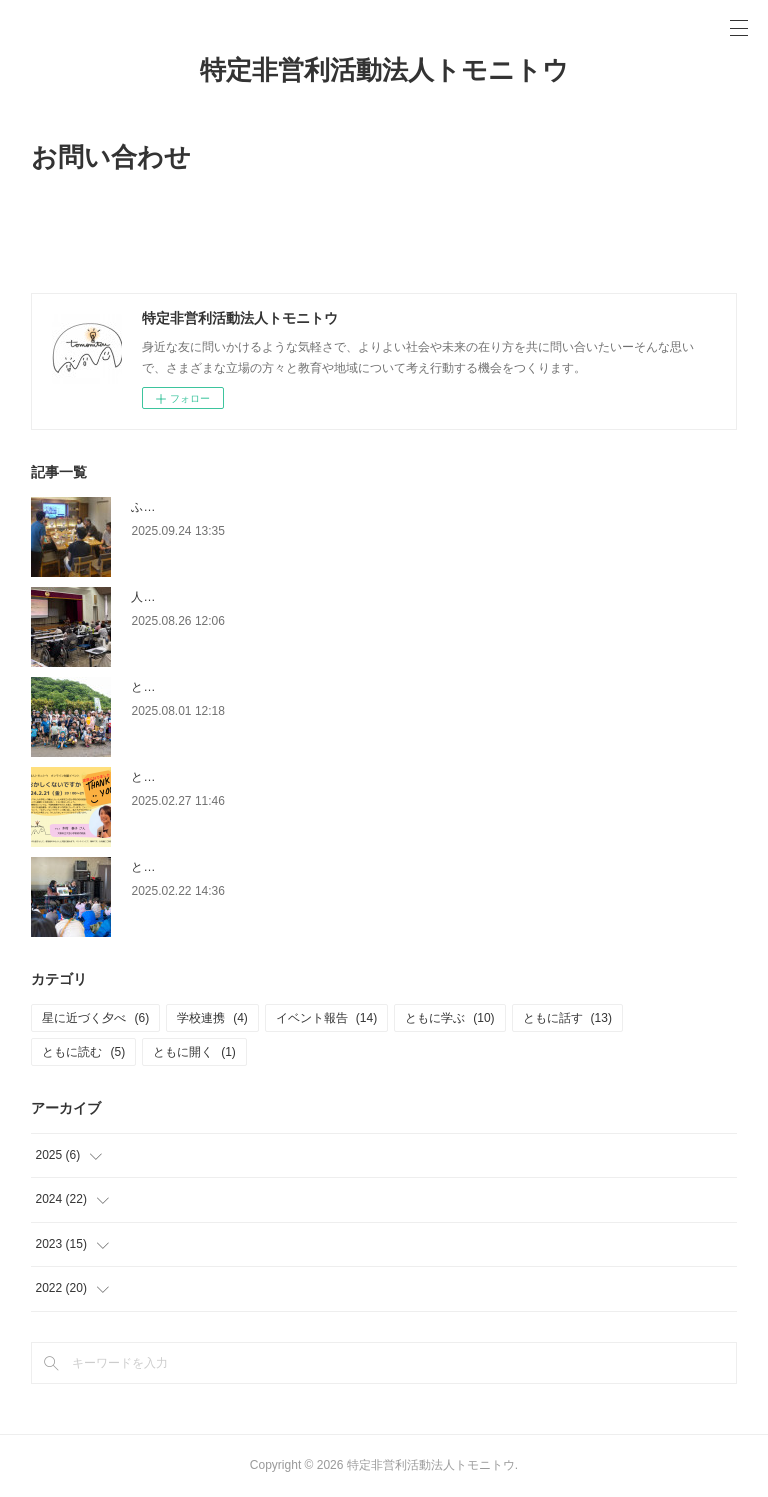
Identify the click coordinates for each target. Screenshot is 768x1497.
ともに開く (194, 1052)
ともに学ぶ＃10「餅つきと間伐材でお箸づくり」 (263, 867)
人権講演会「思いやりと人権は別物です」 (245, 597)
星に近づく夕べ (95, 1018)
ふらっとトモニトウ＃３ (197, 507)
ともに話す (567, 1018)
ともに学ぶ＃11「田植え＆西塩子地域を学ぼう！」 (269, 687)
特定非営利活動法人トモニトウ (384, 70)
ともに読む (83, 1052)
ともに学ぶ (449, 1018)
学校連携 (212, 1018)
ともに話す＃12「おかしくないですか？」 (245, 777)
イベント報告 (326, 1018)
